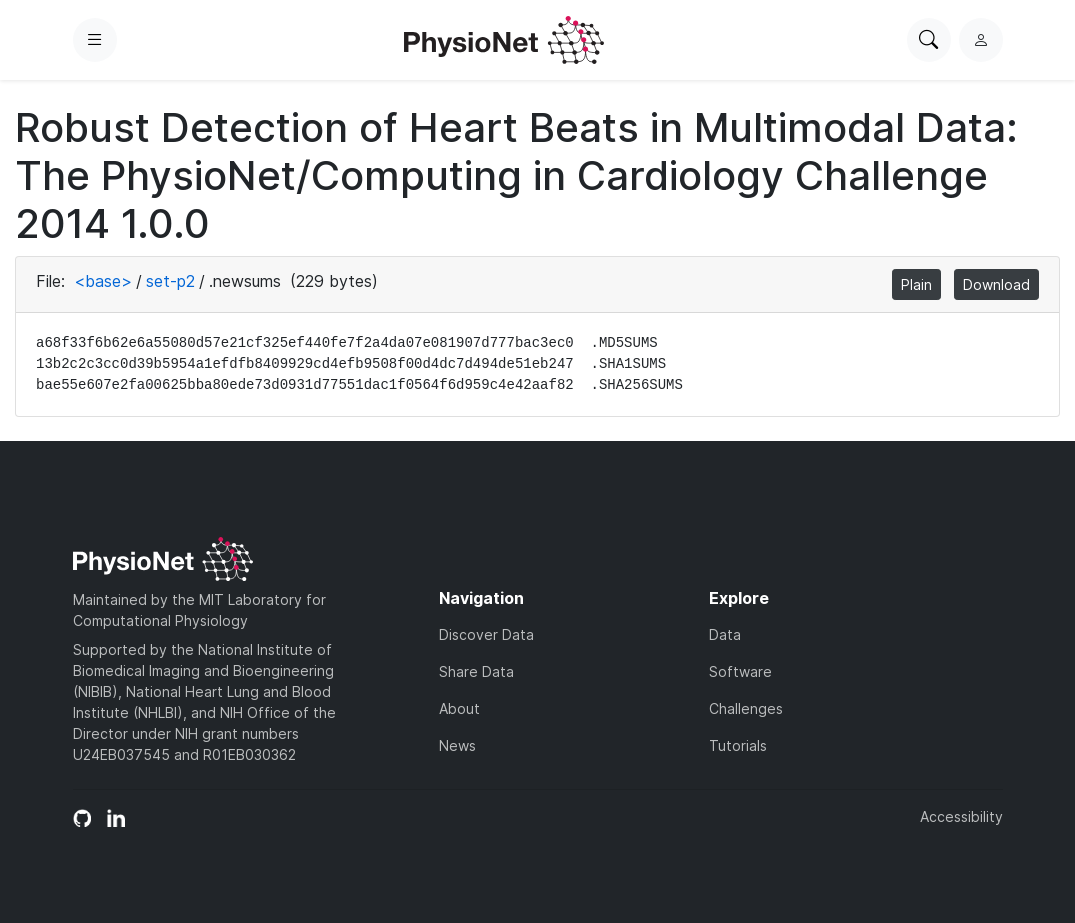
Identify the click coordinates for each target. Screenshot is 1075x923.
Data (725, 634)
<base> (103, 281)
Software (740, 671)
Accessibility (961, 816)
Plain (916, 284)
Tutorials (738, 745)
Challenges (746, 708)
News (457, 745)
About (459, 708)
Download (996, 284)
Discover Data (486, 634)
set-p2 (170, 281)
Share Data (476, 671)
